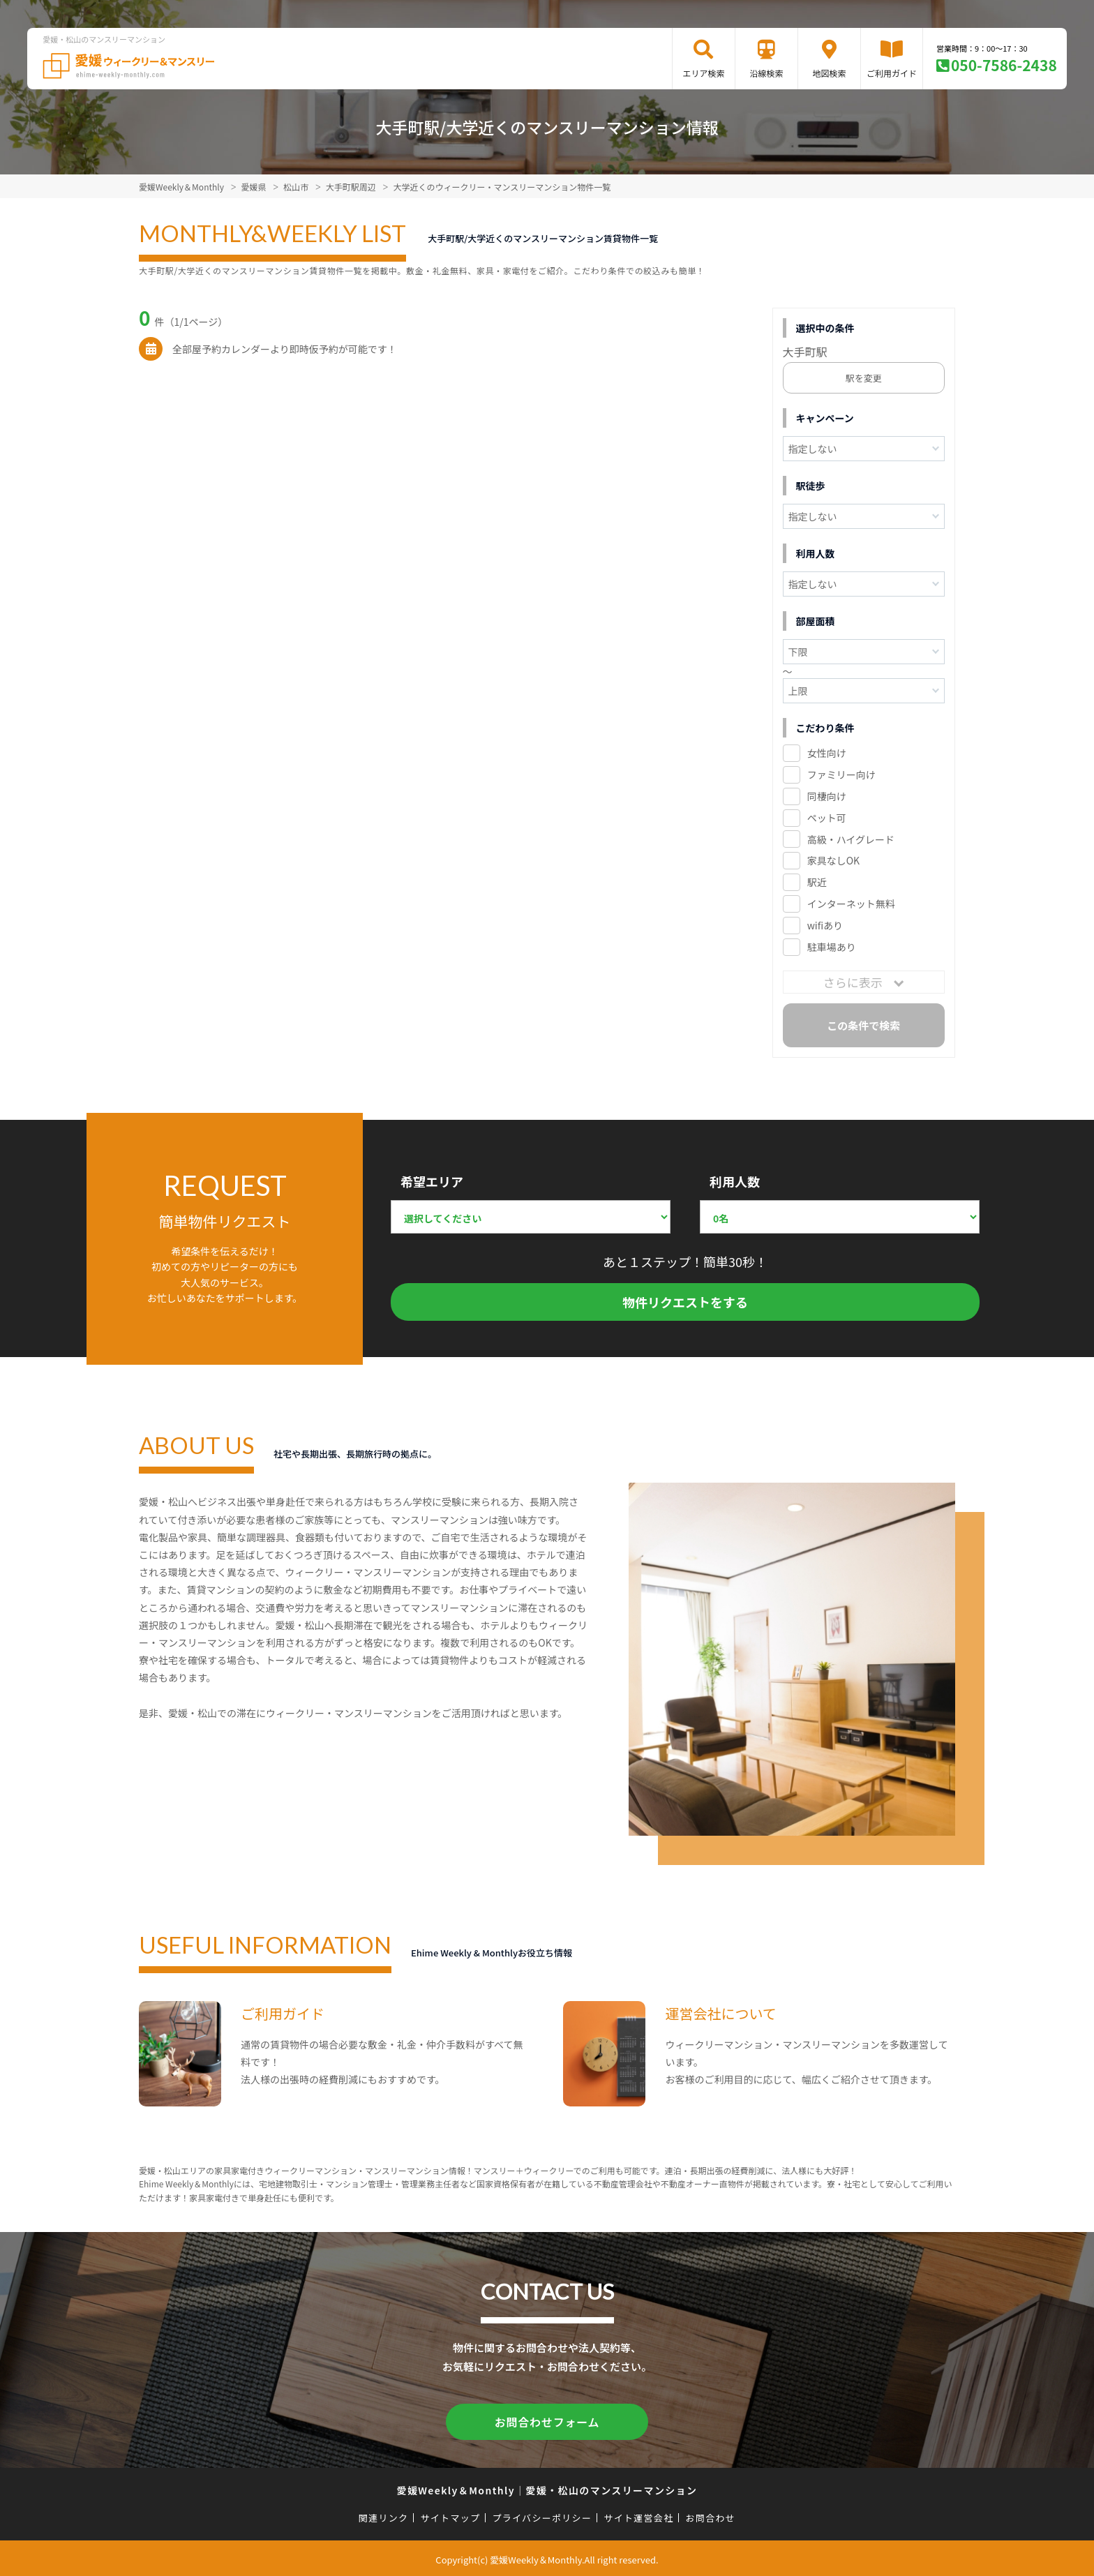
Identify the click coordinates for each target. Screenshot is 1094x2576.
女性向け (826, 753)
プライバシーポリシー (542, 2514)
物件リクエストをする (685, 1302)
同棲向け (826, 796)
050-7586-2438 (1004, 64)
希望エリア (431, 1181)
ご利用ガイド (892, 73)
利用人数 (735, 1181)
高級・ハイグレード (850, 839)
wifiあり (825, 925)
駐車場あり (831, 947)
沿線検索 (766, 73)
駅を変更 (864, 377)
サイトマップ (451, 2514)
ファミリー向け (841, 774)
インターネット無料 (851, 904)
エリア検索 (703, 73)
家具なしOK (833, 860)
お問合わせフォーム (547, 2420)
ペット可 (826, 818)
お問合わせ (711, 2514)
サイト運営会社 (638, 2514)
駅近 (817, 882)
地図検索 (829, 73)
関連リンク (384, 2514)
